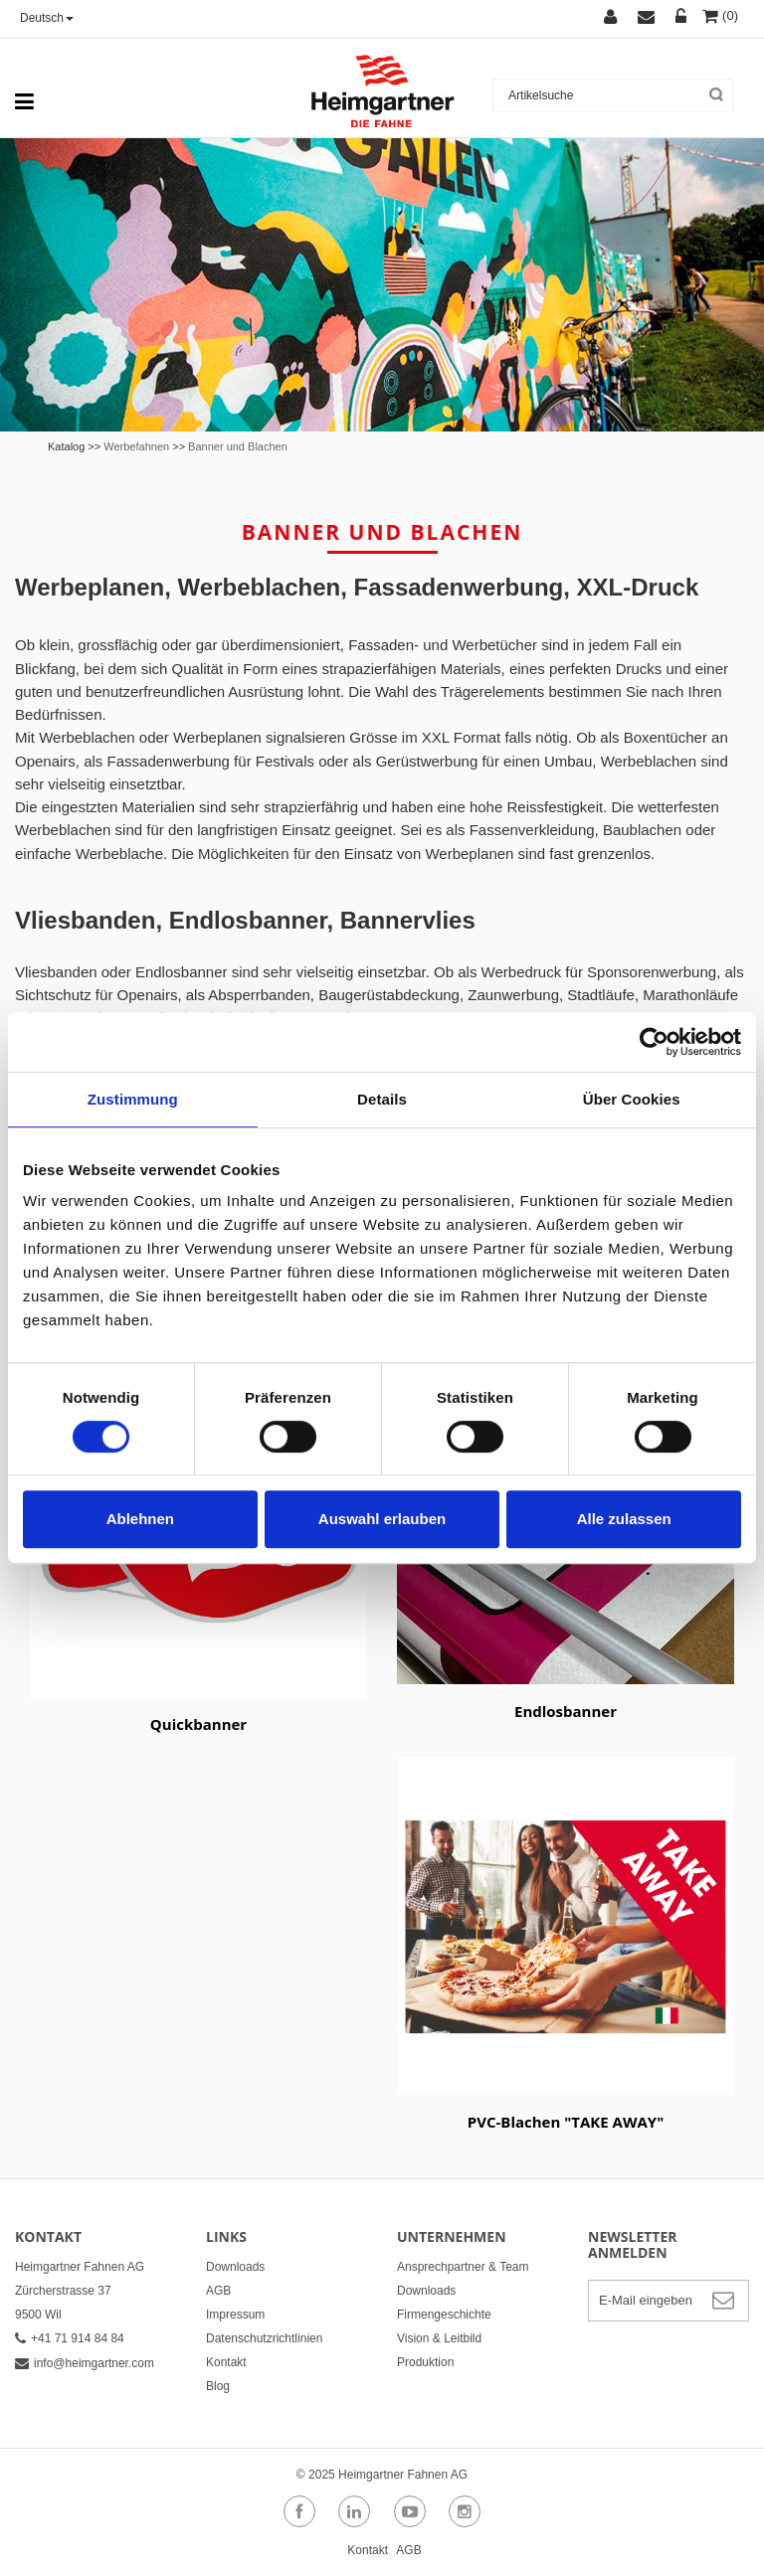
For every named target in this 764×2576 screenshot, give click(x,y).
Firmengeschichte (444, 2314)
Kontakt (226, 2362)
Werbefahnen (136, 446)
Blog (218, 2386)
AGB (218, 2291)
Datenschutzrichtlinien (264, 2338)
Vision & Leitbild (439, 2338)
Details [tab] (382, 1099)
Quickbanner (198, 1724)
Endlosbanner (565, 1711)
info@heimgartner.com (84, 2363)
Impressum (235, 2314)
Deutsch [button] (47, 18)
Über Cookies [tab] (631, 1099)
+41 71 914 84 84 (69, 2338)
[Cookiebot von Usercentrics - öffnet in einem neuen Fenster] (654, 1042)
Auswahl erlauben (382, 1518)
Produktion (425, 2362)
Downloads (235, 2267)
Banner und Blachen (237, 446)
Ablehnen (140, 1518)
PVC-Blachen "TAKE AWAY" (566, 2122)
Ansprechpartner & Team (463, 2267)
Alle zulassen (624, 1518)
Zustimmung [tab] (133, 1099)
